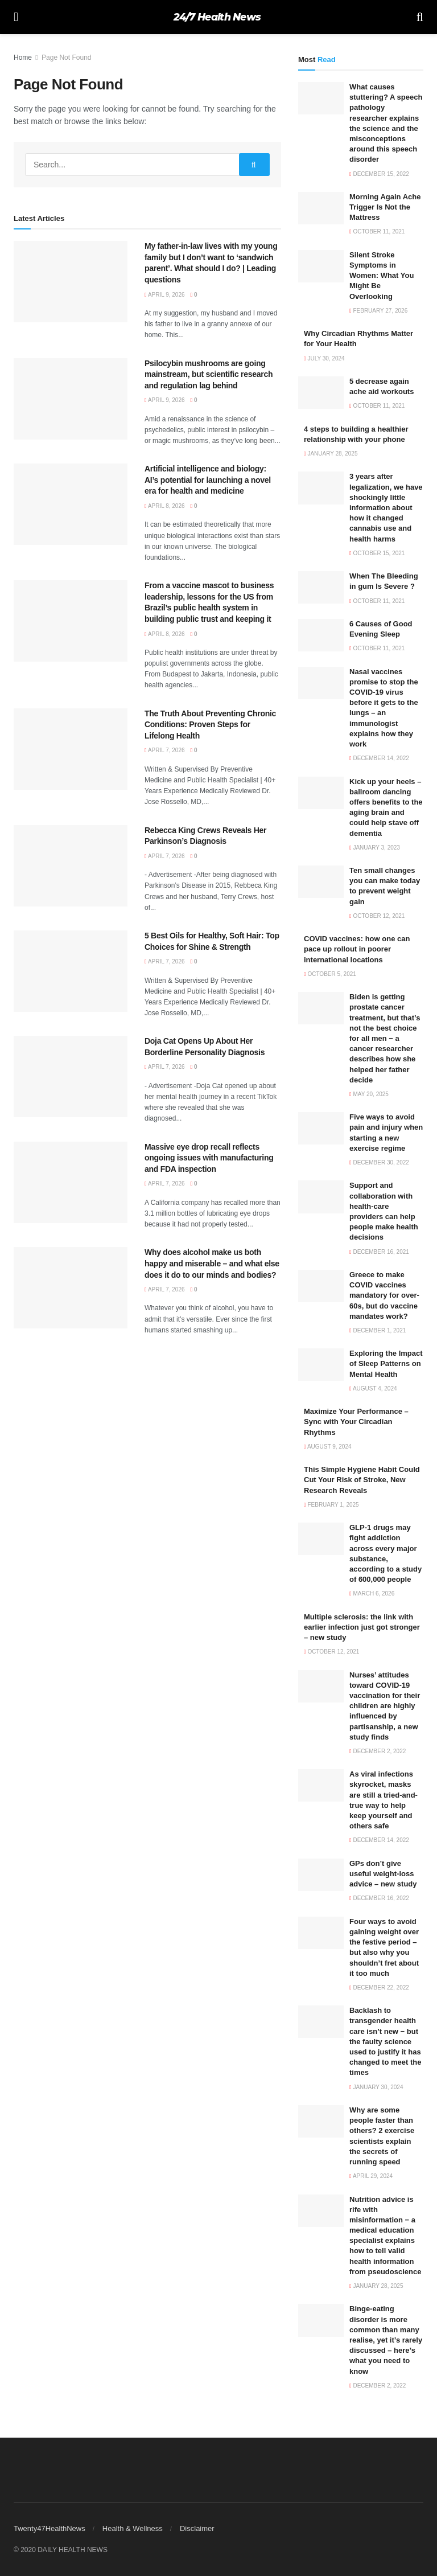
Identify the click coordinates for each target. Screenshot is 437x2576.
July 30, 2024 (324, 358)
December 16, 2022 (379, 1898)
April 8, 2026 (165, 506)
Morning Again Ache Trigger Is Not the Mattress (384, 206)
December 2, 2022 (377, 1751)
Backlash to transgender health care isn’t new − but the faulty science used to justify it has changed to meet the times (385, 2041)
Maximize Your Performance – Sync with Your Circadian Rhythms (356, 1421)
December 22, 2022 (379, 1987)
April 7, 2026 (165, 750)
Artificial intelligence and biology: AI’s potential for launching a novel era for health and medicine (208, 479)
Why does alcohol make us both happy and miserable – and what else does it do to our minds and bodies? (212, 1263)
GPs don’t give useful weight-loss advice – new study (383, 1873)
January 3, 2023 (374, 847)
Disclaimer (197, 2528)
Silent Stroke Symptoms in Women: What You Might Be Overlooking (381, 276)
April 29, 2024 (371, 2176)
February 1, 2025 (331, 1505)
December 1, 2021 (377, 1330)
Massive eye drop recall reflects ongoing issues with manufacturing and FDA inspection (209, 1158)
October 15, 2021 (377, 553)
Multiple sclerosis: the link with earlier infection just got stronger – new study (362, 1627)
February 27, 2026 (378, 310)
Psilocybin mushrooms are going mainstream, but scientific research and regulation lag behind (209, 374)
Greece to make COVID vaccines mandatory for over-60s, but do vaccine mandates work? (384, 1295)
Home (23, 57)
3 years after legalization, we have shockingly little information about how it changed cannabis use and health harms (386, 507)
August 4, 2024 (373, 1388)
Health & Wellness (132, 2528)
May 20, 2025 (369, 1094)
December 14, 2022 (379, 758)
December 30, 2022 (379, 1162)
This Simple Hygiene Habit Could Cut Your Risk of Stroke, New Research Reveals (362, 1479)
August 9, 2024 (328, 1446)
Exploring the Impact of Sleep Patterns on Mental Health (386, 1363)
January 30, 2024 (376, 2087)
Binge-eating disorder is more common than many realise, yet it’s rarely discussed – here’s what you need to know (385, 2339)
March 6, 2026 (371, 1593)
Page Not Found (66, 57)
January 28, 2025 (330, 453)
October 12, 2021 (377, 916)
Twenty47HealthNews (49, 2528)
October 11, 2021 (377, 231)
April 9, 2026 (165, 295)
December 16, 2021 (379, 1252)
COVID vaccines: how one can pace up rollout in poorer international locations (357, 948)
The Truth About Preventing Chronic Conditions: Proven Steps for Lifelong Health (210, 724)
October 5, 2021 (330, 974)
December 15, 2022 (379, 174)
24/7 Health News (217, 17)
